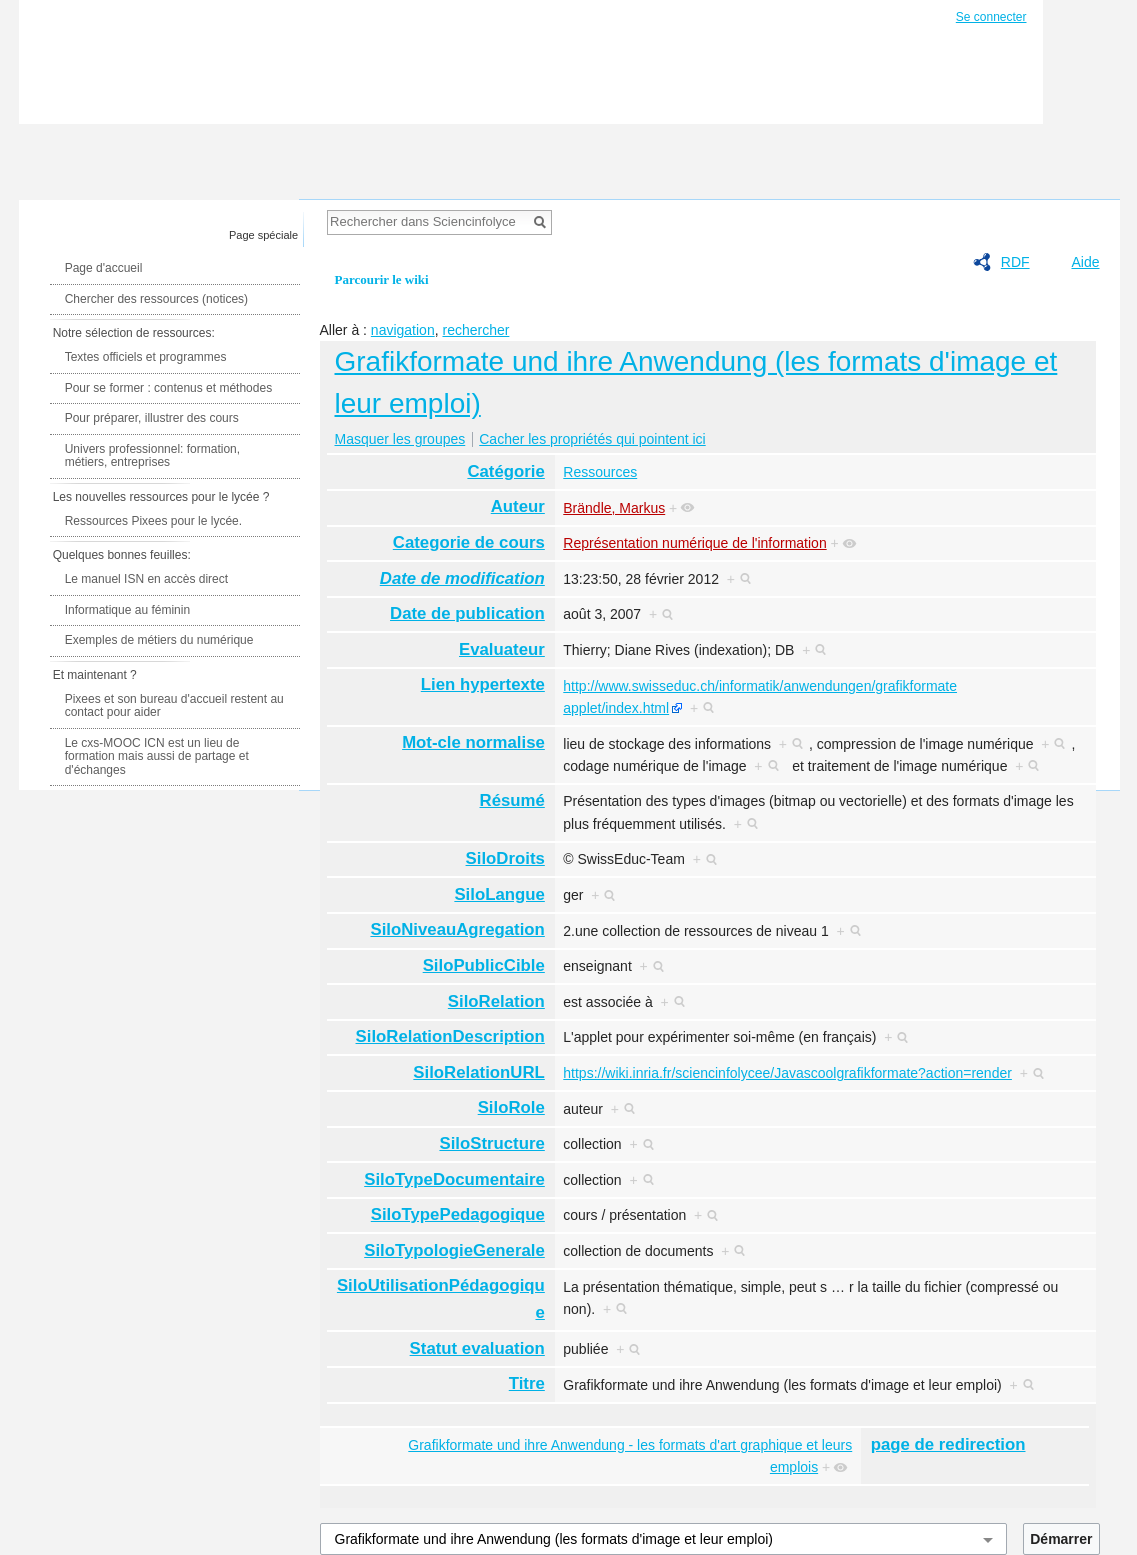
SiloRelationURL (478, 1072)
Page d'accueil (104, 268)
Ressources (600, 472)
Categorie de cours (469, 542)
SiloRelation (496, 1001)
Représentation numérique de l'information (694, 543)
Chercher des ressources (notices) (156, 299)
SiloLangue (499, 894)
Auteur (518, 506)
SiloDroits (505, 858)
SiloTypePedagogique (458, 1214)
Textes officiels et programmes (146, 357)
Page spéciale (263, 235)
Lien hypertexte (483, 684)
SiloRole (511, 1107)
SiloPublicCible (484, 965)
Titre (527, 1383)
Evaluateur (502, 649)
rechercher (475, 330)
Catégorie (505, 471)
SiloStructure (491, 1143)
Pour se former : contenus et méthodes (168, 388)
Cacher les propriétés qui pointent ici (592, 439)
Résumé (512, 800)
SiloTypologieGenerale (454, 1250)
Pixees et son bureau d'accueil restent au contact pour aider (174, 706)
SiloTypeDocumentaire (454, 1179)
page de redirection (948, 1444)
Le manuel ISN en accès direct (146, 579)
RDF (1015, 262)
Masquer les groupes (400, 439)
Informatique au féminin (127, 610)
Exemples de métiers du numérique (159, 640)
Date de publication (467, 613)
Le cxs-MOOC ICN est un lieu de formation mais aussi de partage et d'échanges (157, 756)
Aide (1085, 262)
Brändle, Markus (614, 508)
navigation (403, 330)
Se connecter (991, 17)
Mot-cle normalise (473, 742)
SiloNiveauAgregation (457, 929)
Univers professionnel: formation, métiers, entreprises (152, 456)
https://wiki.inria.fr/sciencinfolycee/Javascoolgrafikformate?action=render (787, 1073)
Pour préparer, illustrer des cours (152, 418)
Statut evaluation (477, 1348)
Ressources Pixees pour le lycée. (153, 521)
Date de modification (462, 578)
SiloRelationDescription (450, 1036)
